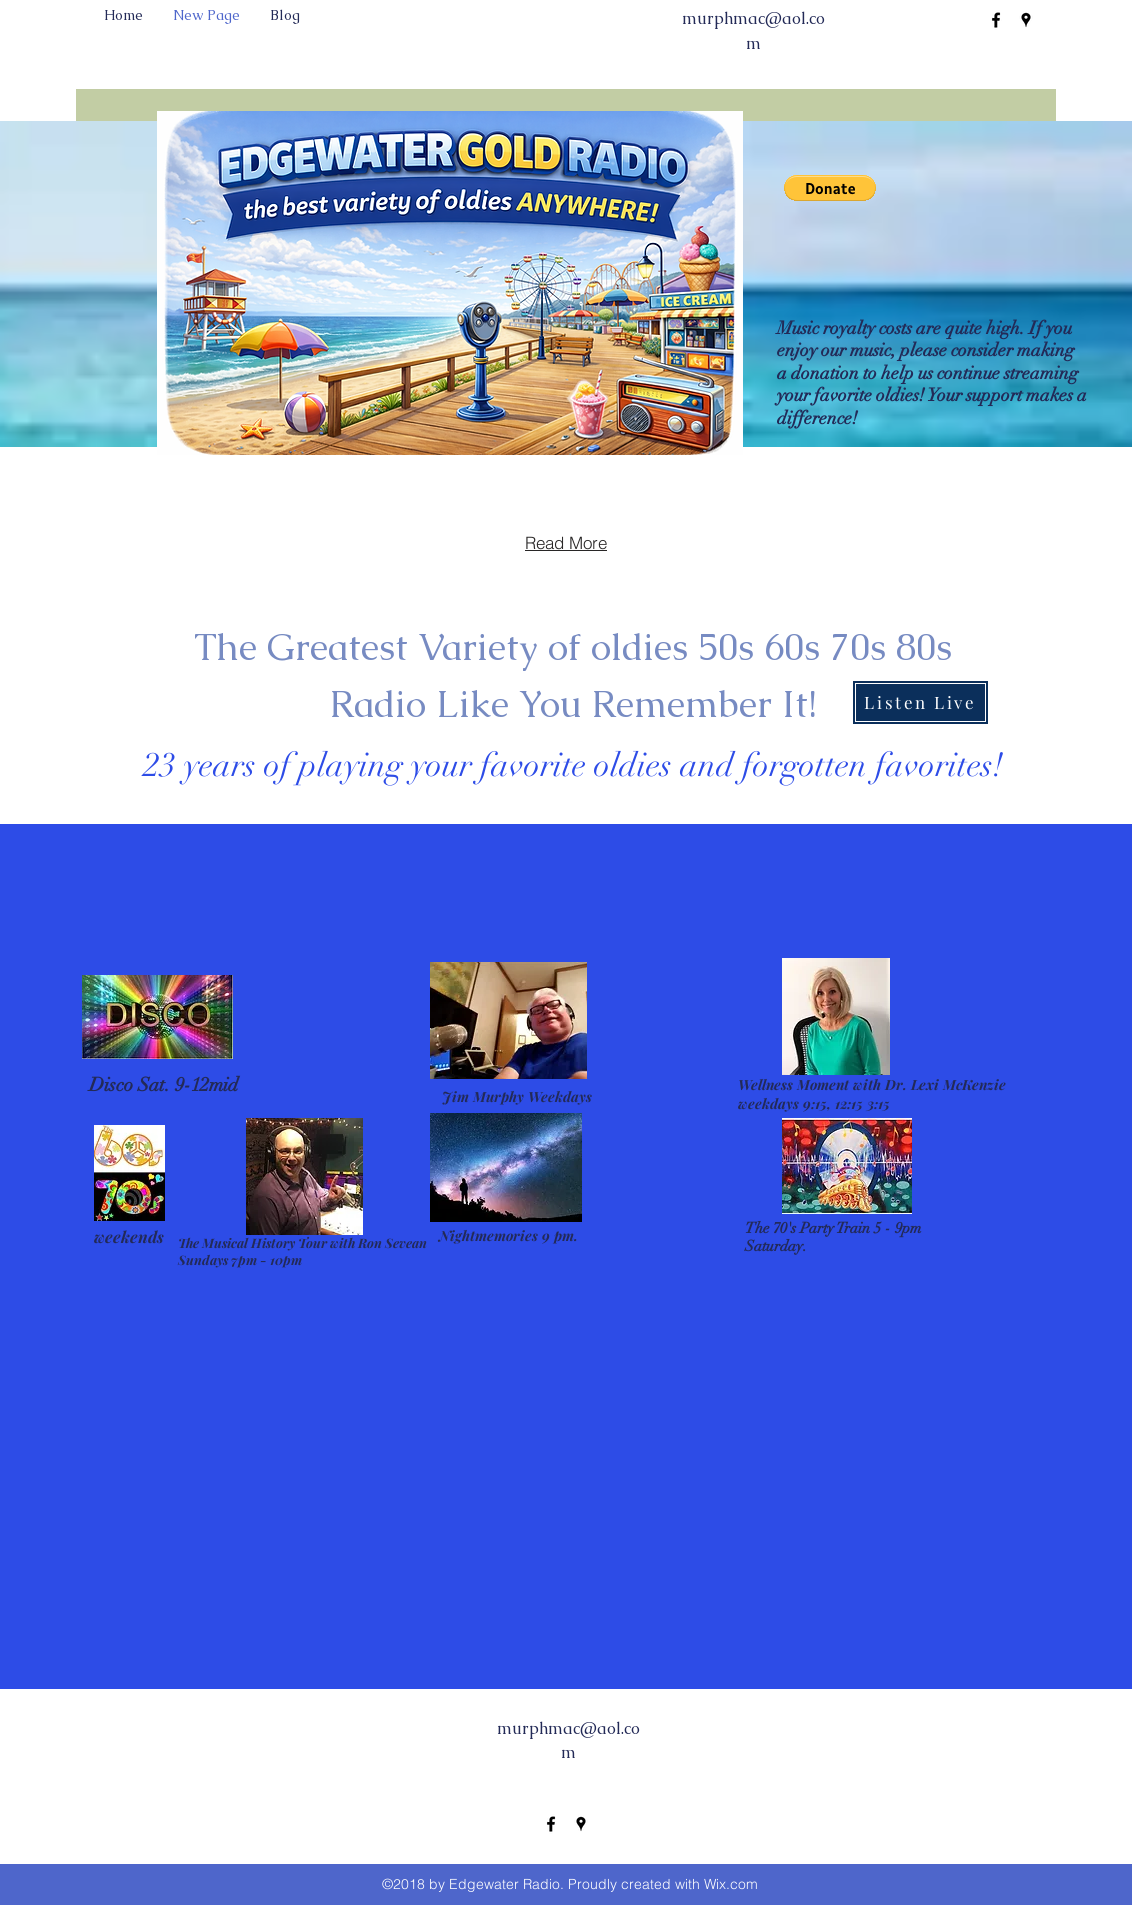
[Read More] (566, 543)
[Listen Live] (920, 702)
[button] (830, 188)
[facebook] (996, 20)
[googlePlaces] (1026, 20)
